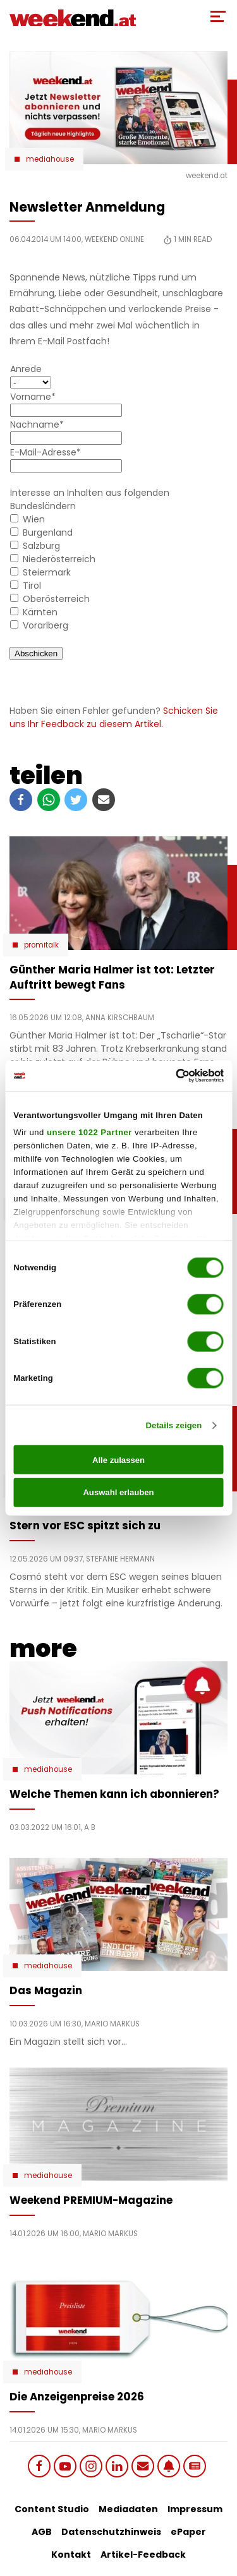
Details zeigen (173, 1424)
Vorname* (33, 396)
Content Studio (52, 2509)
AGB (42, 2531)
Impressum (194, 2509)
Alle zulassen (118, 1459)
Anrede (26, 369)
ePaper (188, 2531)
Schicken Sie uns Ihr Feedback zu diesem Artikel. (113, 717)
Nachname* (37, 424)
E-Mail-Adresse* (45, 452)
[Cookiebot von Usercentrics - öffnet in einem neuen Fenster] (170, 1076)
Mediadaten (128, 2509)
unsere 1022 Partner (89, 1132)
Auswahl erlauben (118, 1492)
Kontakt (71, 2554)
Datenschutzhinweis (111, 2531)
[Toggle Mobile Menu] (218, 16)
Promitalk (41, 945)
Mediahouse (50, 159)
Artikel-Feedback (143, 2554)
